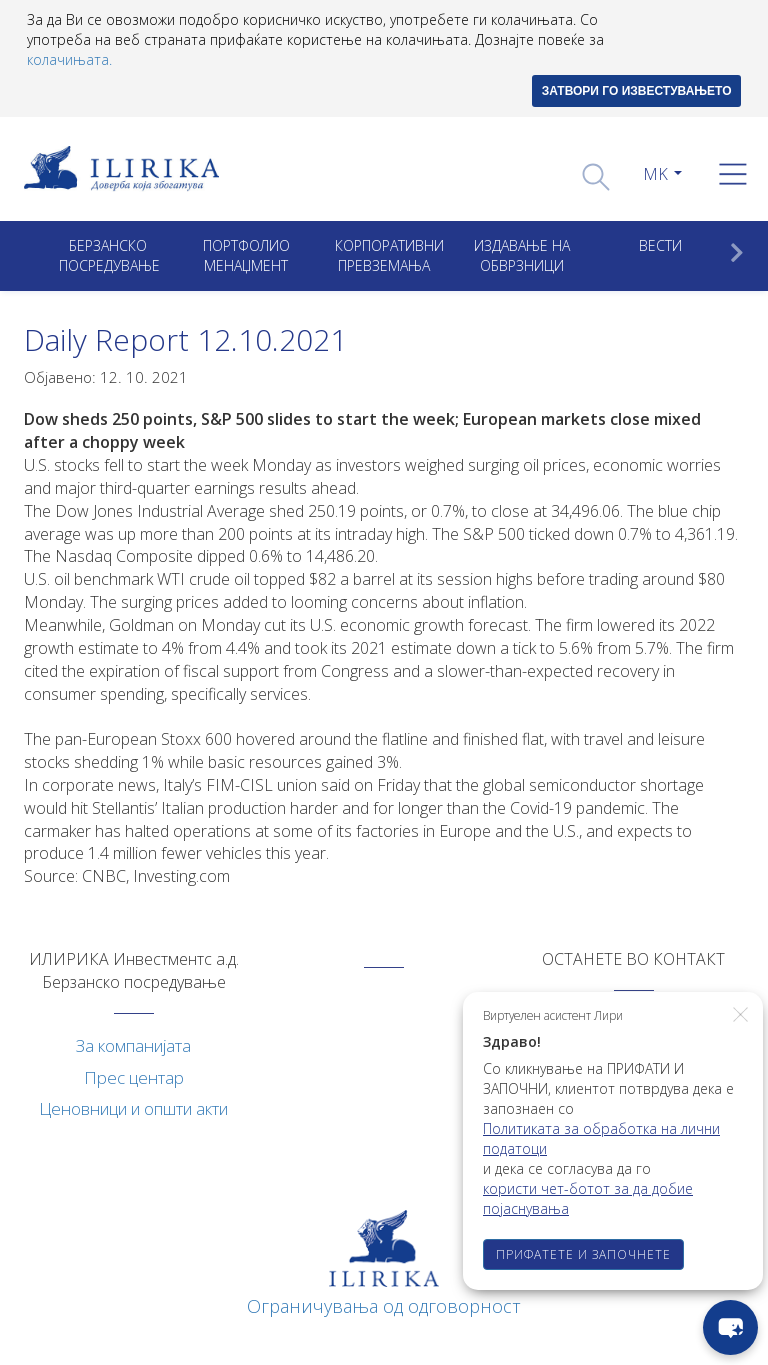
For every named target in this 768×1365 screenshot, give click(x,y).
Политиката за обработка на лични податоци (601, 1138)
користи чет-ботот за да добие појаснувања (588, 1198)
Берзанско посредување (109, 255)
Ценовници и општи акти (133, 1108)
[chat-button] (730, 1327)
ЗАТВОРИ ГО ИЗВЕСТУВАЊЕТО (637, 91)
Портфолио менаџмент (246, 255)
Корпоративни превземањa (389, 255)
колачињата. (69, 59)
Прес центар (134, 1077)
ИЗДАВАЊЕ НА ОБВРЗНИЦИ (522, 255)
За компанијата (133, 1045)
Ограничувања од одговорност (384, 1306)
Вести (660, 245)
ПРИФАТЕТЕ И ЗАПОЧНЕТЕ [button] (583, 1254)
